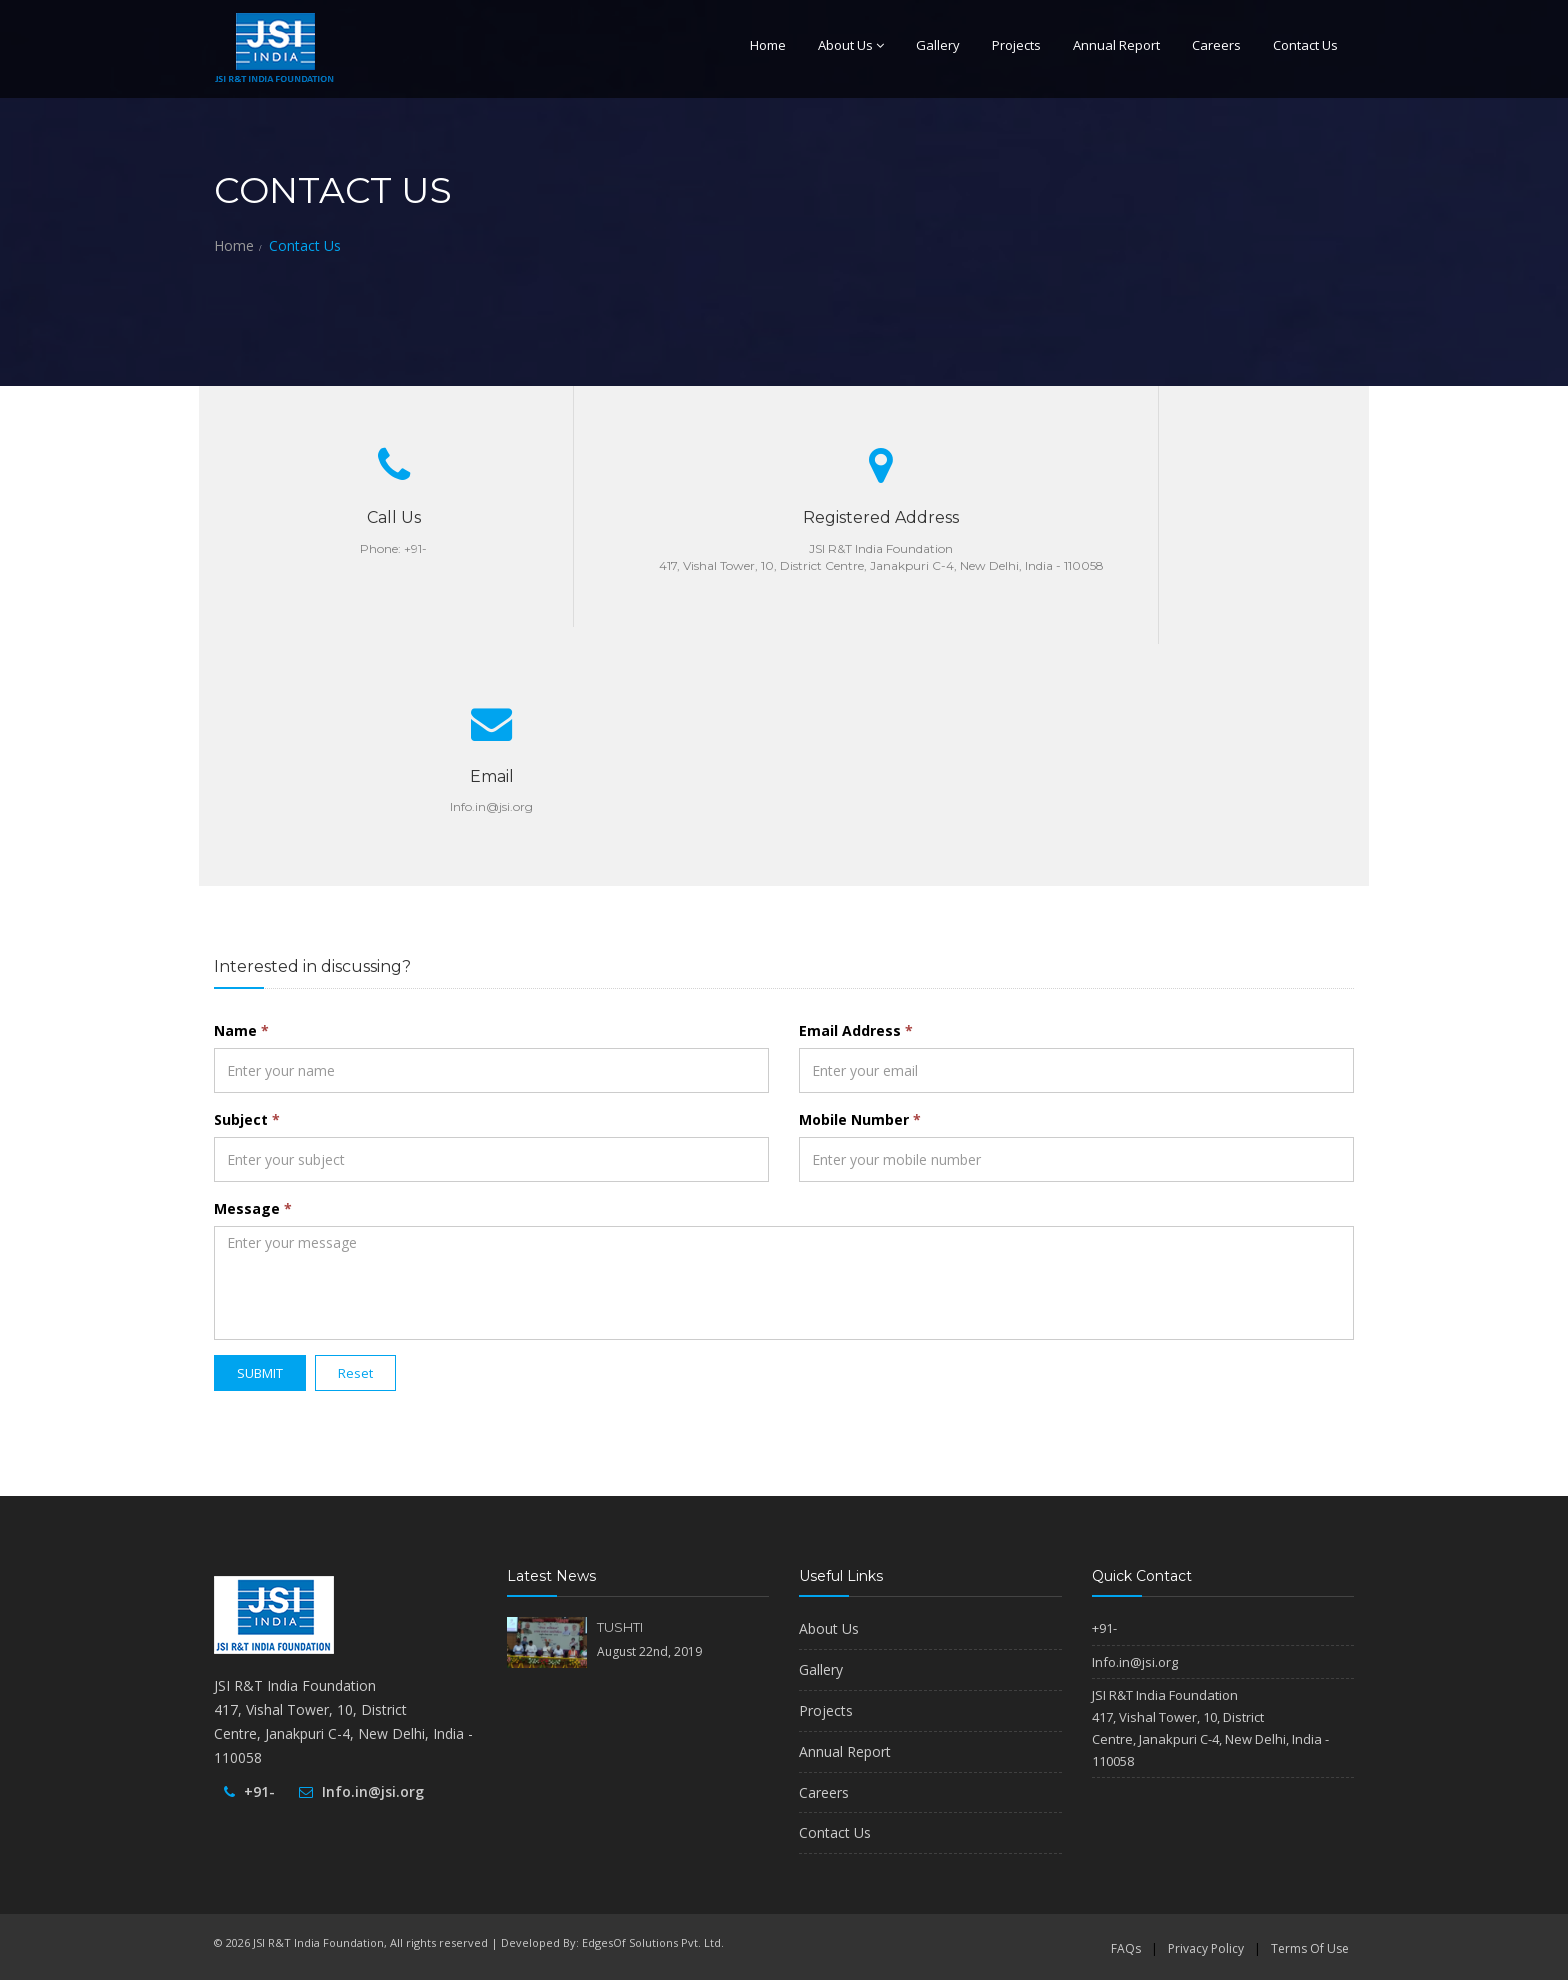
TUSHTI (620, 1627)
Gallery (938, 45)
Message (253, 1208)
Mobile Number (860, 1119)
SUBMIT (260, 1373)
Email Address (856, 1030)
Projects (1016, 45)
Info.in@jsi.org (373, 1791)
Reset (355, 1373)
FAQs (1126, 1948)
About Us (851, 45)
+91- (259, 1791)
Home (768, 45)
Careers (1216, 45)
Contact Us (1305, 45)
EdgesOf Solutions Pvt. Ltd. (653, 1942)
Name (241, 1030)
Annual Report (1116, 45)
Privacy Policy (1206, 1948)
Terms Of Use (1310, 1948)
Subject (247, 1119)
